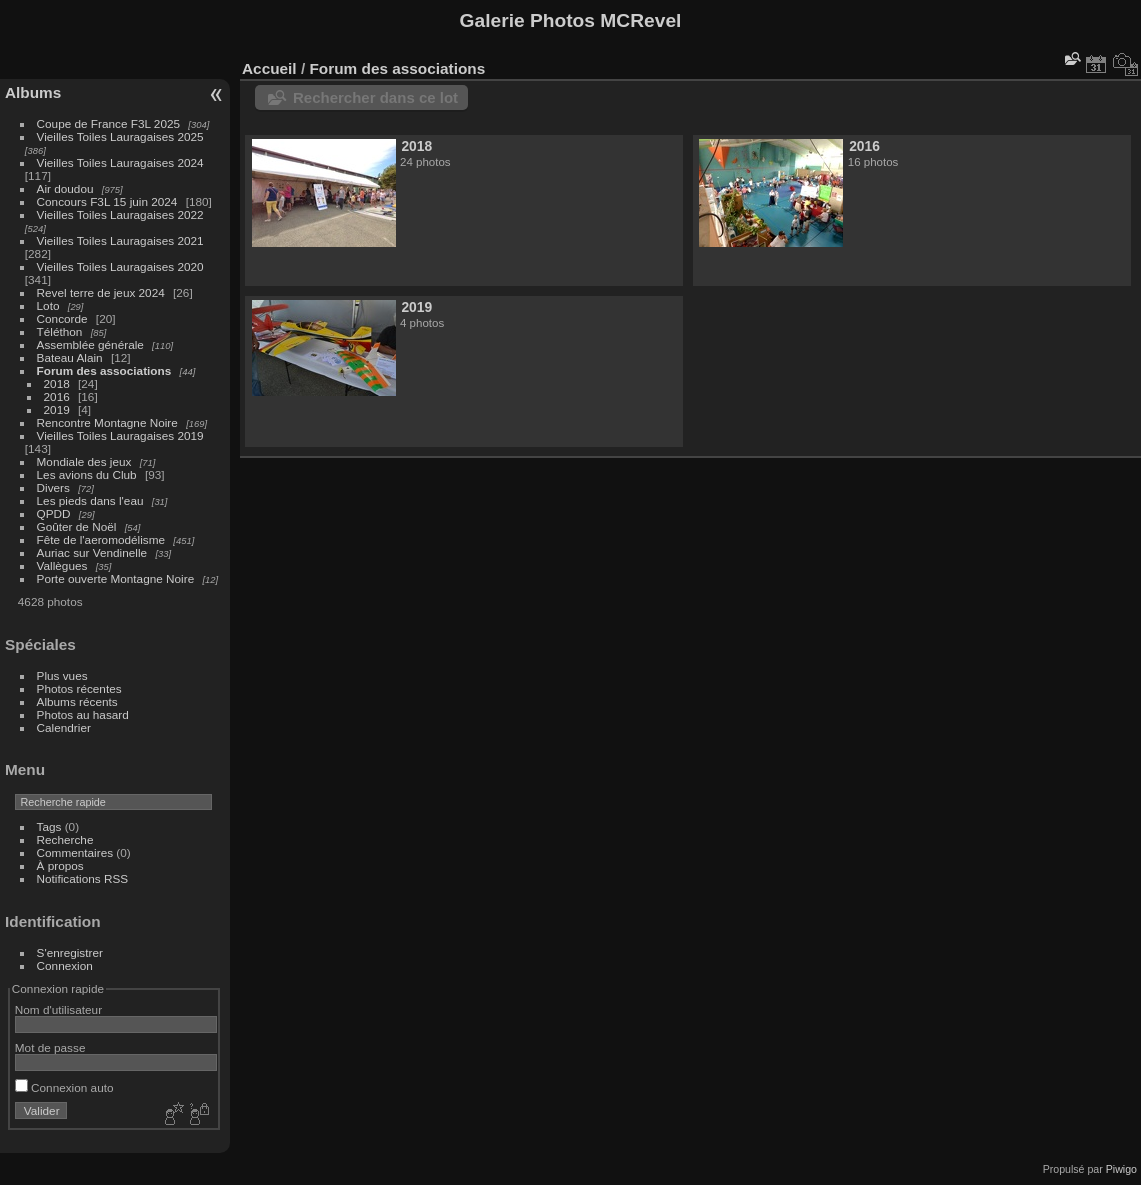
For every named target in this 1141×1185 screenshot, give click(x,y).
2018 (57, 383)
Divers (53, 487)
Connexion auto (64, 1087)
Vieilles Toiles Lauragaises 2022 (120, 214)
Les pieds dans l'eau (90, 500)
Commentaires (75, 852)
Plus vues (62, 675)
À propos (60, 865)
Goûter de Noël (77, 526)
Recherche (65, 839)
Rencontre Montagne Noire (107, 422)
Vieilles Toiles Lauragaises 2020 (120, 266)
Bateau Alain (70, 357)
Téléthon (60, 331)
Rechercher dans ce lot (375, 97)
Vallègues (62, 565)
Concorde (62, 318)
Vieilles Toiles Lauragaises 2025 (120, 136)
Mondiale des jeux (84, 461)
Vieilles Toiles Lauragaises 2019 (120, 435)
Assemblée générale (90, 344)
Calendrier (64, 727)
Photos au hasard (83, 714)
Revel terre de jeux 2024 (101, 292)
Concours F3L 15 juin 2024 (107, 201)
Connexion (65, 965)
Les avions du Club (87, 474)
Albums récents (77, 701)
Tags (49, 826)
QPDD (54, 513)
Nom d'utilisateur (58, 1009)
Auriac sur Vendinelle (92, 552)
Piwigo (1121, 1169)
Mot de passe (50, 1047)
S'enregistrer (70, 952)
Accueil (269, 68)
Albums (33, 92)
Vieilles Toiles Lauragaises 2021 (120, 240)
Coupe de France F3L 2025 (108, 123)
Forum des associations (104, 370)
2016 (57, 396)
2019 (57, 409)
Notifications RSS (83, 878)
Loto (48, 305)
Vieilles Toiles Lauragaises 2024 (120, 162)
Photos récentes (79, 688)
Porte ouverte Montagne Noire (116, 578)
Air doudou (65, 188)
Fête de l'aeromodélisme (101, 539)
